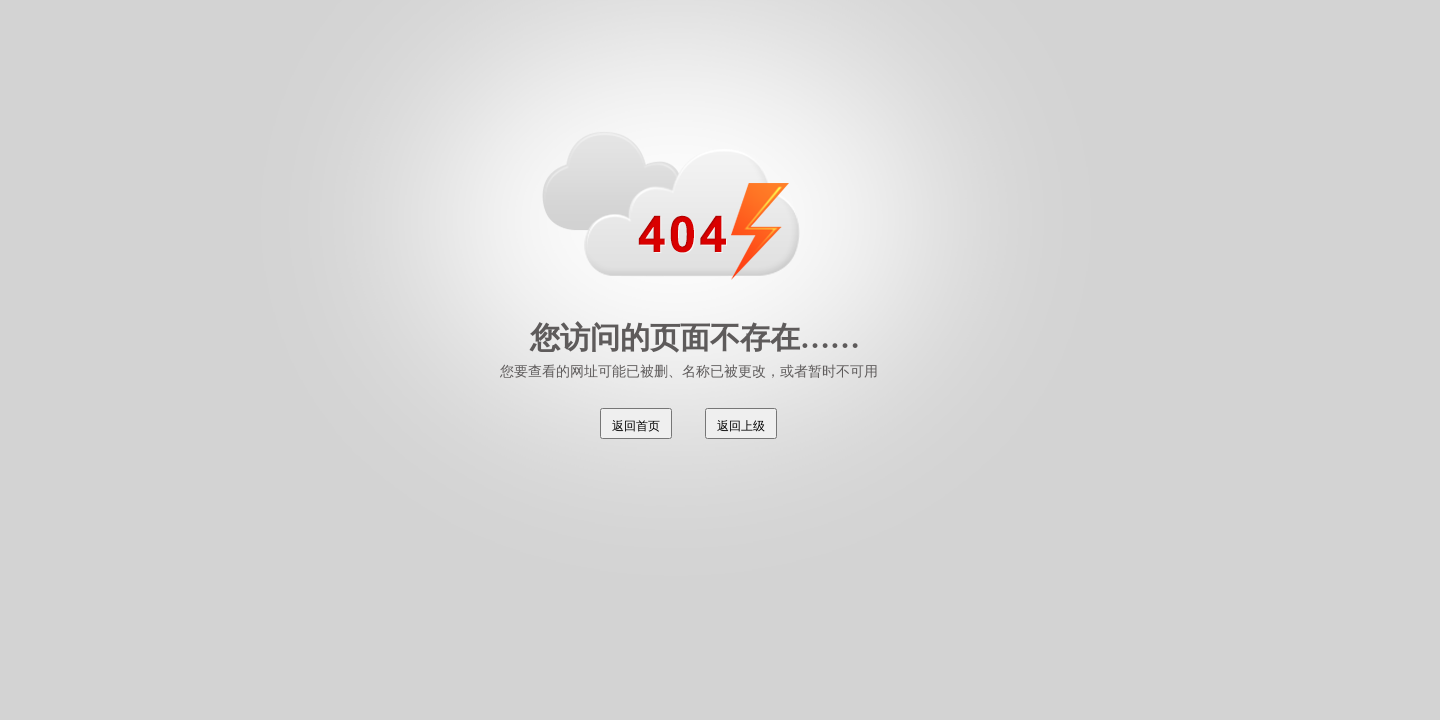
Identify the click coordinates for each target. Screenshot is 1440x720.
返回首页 (636, 426)
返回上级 (741, 426)
